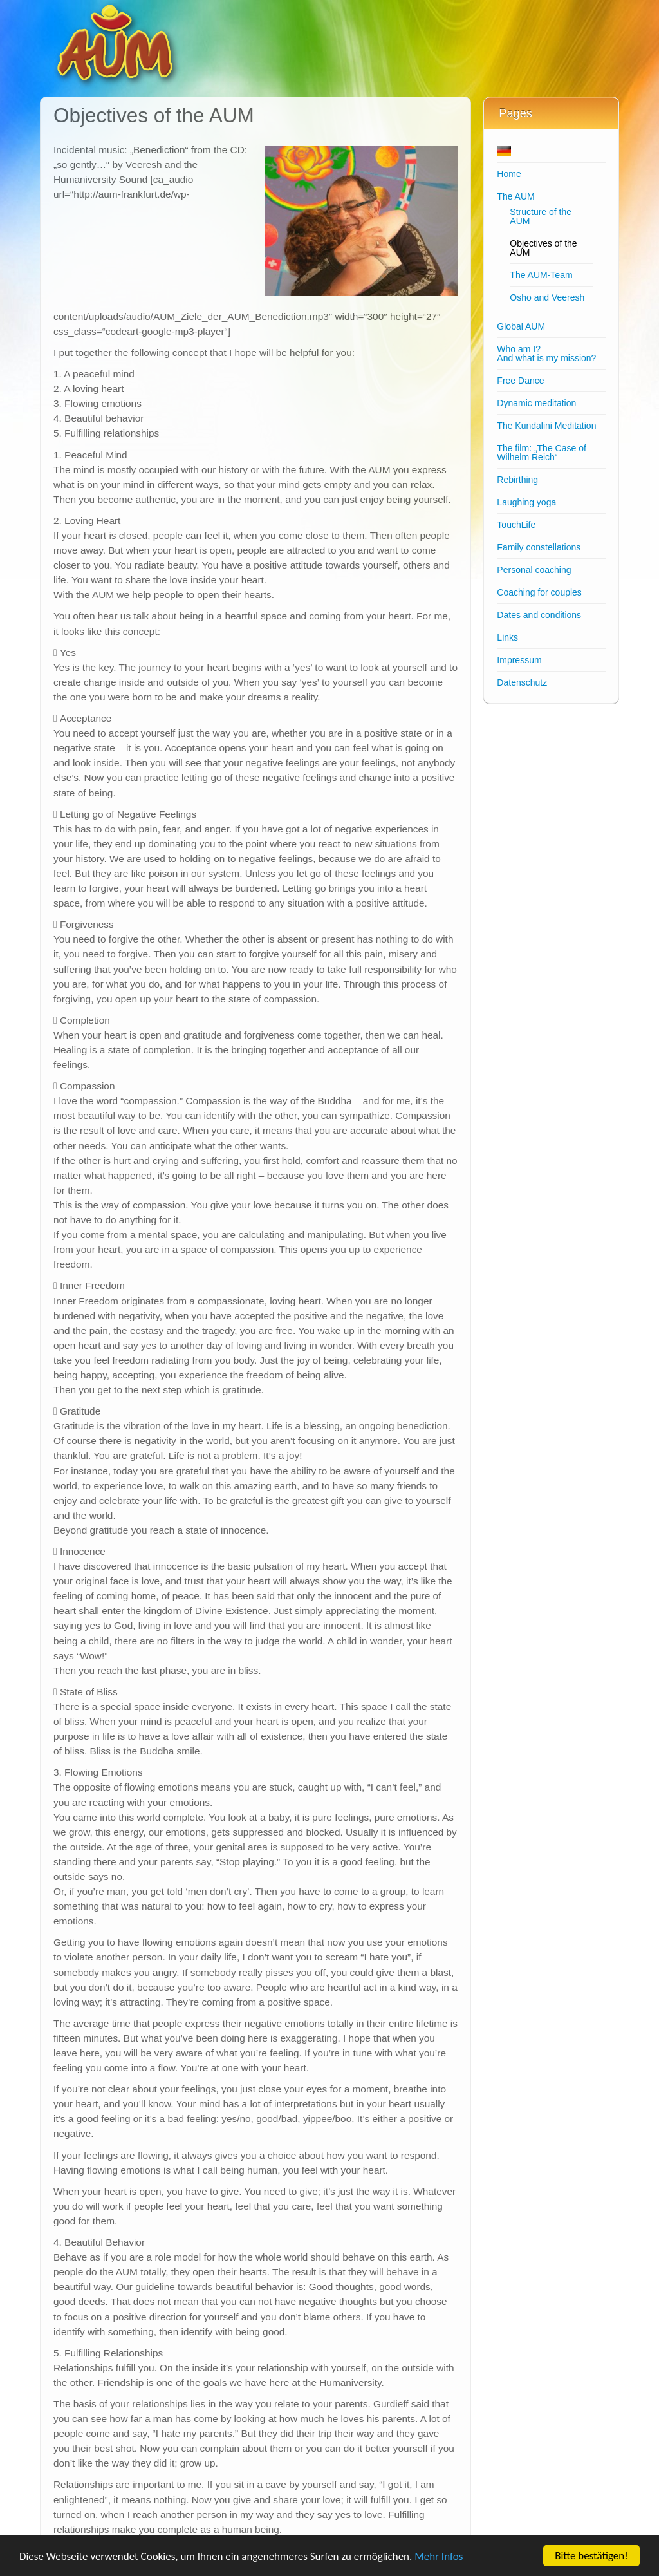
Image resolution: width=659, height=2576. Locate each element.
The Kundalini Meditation (546, 425)
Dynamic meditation (536, 403)
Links (507, 637)
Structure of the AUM (540, 216)
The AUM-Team (541, 275)
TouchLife (516, 525)
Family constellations (538, 547)
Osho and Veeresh (547, 297)
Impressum (519, 660)
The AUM (515, 196)
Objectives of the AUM (543, 248)
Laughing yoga (526, 502)
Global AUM (521, 326)
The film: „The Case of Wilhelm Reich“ (541, 452)
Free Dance (520, 380)
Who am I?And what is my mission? (546, 353)
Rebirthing (517, 480)
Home (509, 174)
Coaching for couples (539, 592)
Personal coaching (534, 570)
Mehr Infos (438, 2556)
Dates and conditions (539, 615)
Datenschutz (522, 682)
